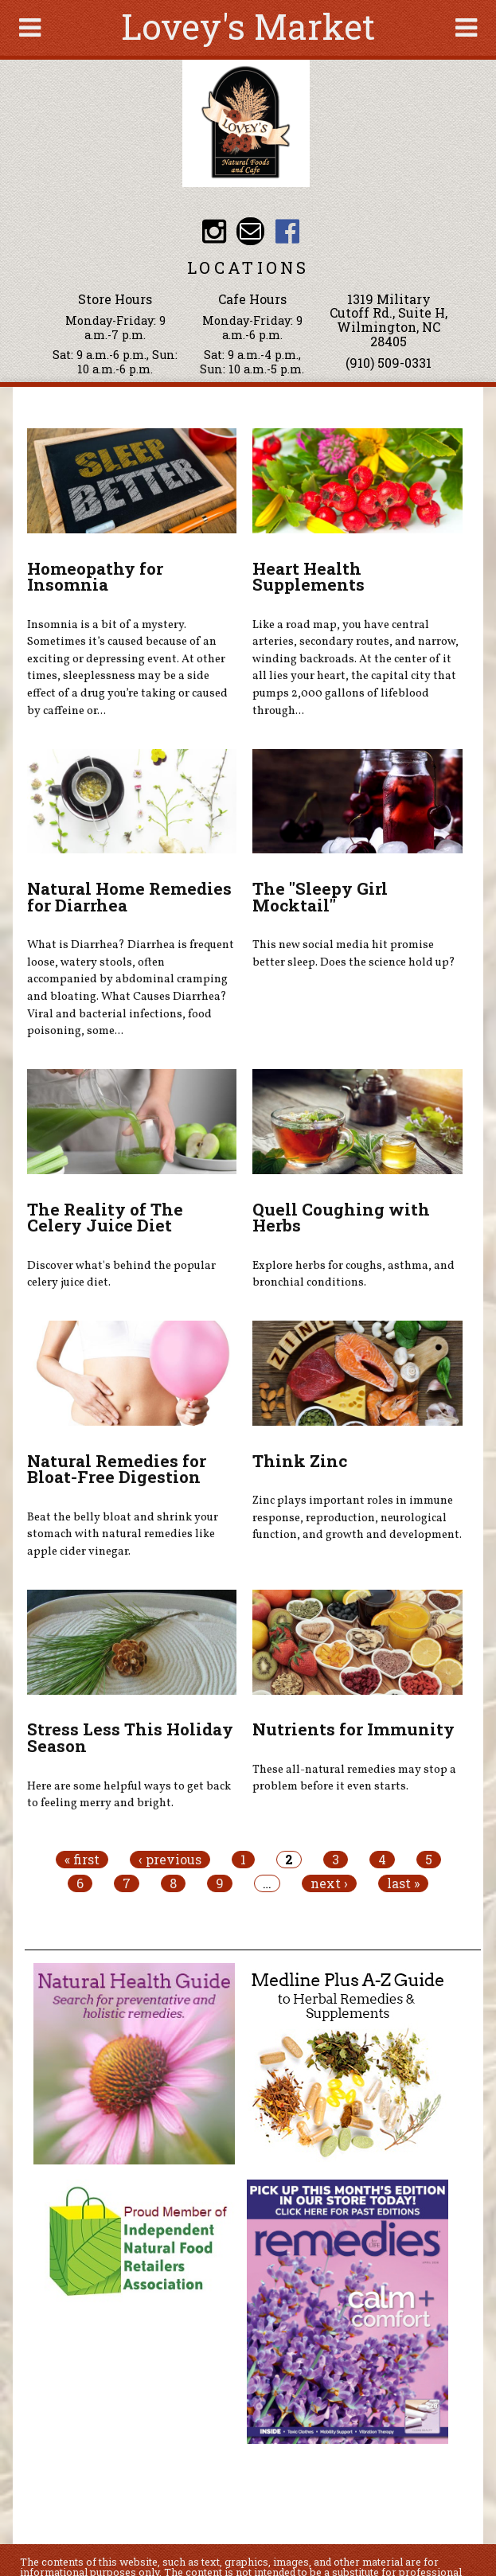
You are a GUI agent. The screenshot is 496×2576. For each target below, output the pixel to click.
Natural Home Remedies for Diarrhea (129, 896)
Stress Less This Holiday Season (130, 1737)
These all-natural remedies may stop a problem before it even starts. (354, 1778)
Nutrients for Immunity (353, 1729)
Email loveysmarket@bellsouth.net (250, 231)
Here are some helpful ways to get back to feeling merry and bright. (129, 1795)
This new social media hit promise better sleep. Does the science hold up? (353, 953)
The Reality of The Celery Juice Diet (105, 1217)
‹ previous (170, 1860)
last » (403, 1883)
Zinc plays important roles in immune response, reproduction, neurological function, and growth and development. (357, 1518)
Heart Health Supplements (308, 576)
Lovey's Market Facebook (287, 231)
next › (329, 1883)
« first (82, 1860)
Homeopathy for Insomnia (95, 576)
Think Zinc (299, 1461)
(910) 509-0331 (389, 362)
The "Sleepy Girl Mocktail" (320, 896)
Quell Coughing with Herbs (341, 1217)
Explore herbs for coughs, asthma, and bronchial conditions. (353, 1274)
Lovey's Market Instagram (214, 231)
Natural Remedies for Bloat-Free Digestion (116, 1469)
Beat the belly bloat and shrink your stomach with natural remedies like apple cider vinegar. (122, 1534)
